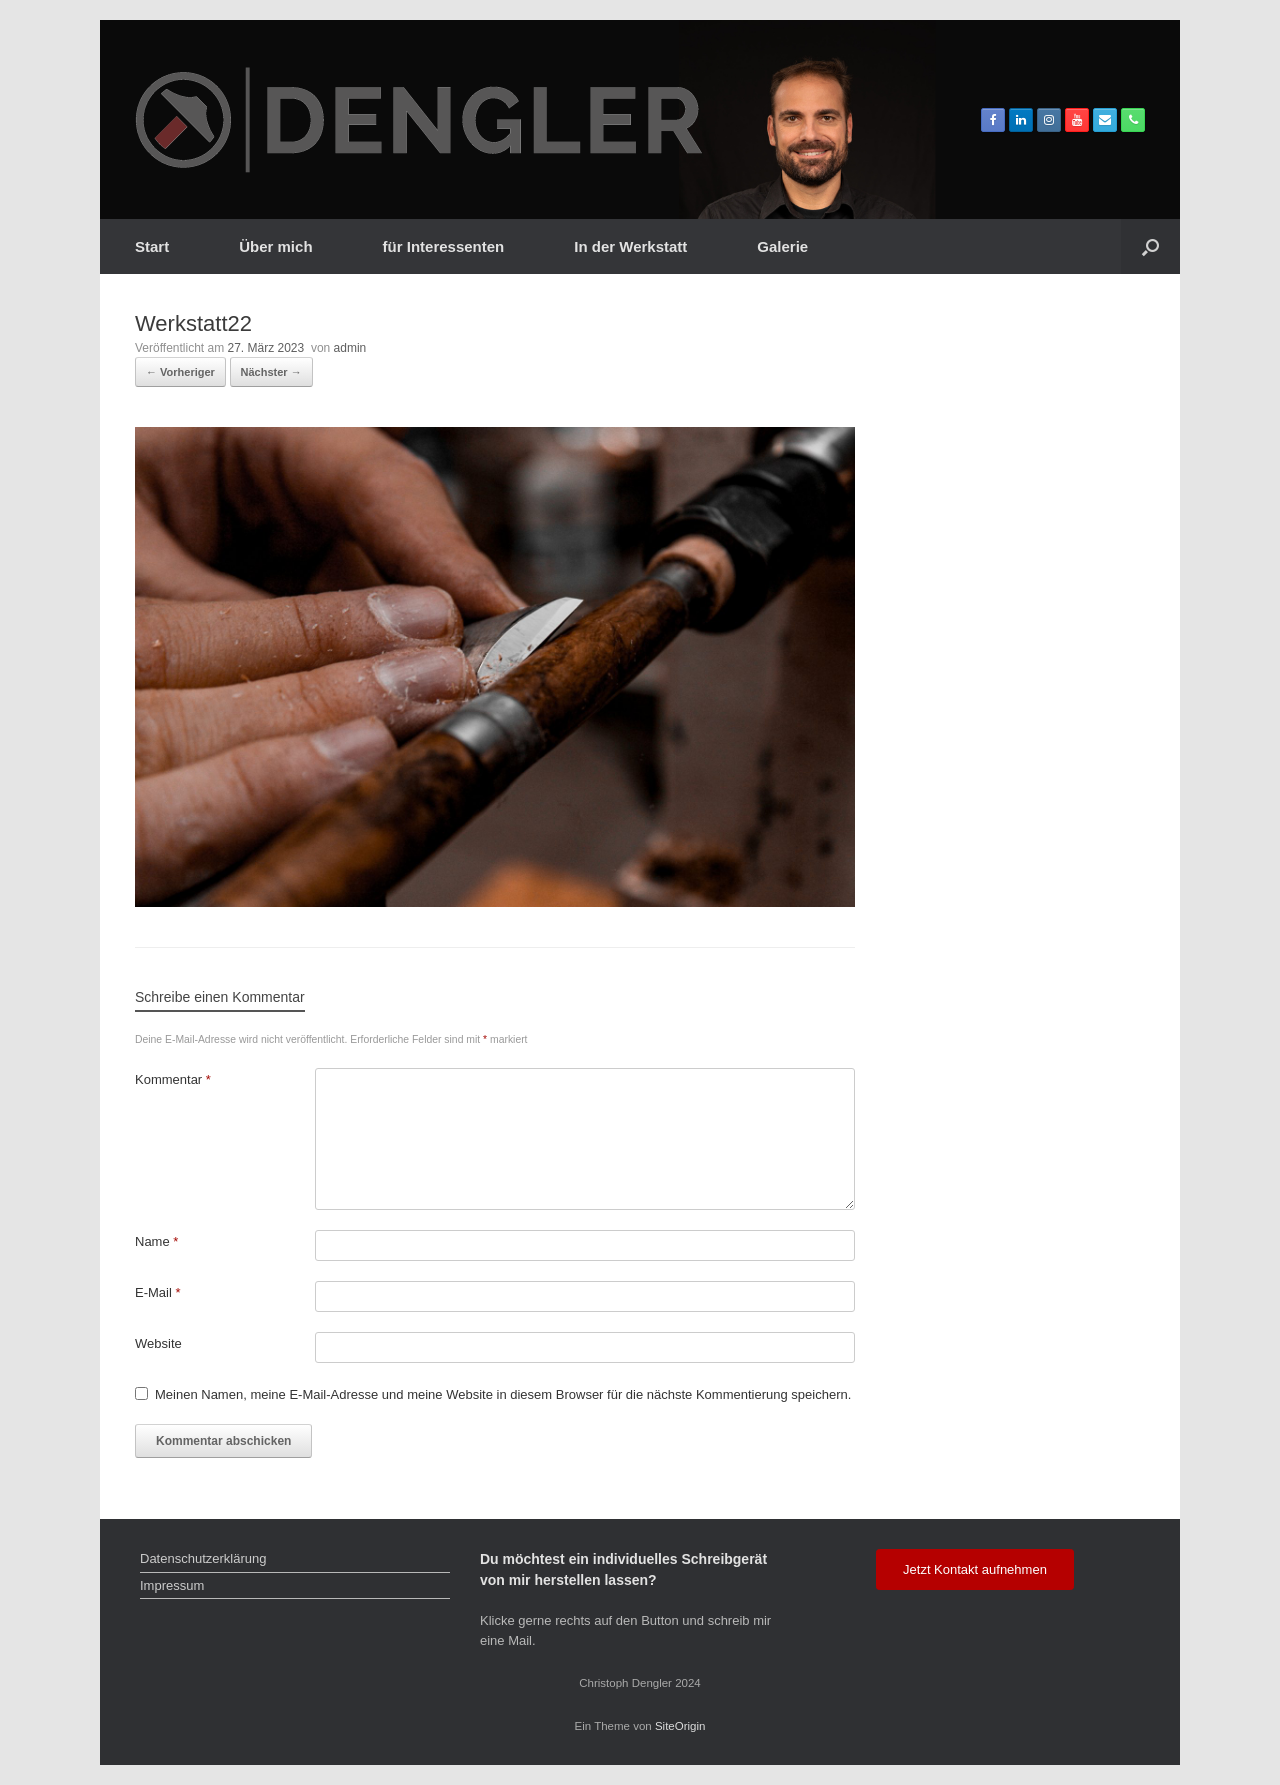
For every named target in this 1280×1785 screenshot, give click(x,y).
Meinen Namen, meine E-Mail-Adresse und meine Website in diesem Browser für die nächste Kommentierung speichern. (503, 1394)
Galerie (782, 246)
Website (158, 1343)
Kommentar (173, 1079)
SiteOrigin (680, 1726)
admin (350, 348)
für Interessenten (444, 246)
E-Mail (158, 1292)
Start (152, 246)
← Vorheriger (180, 372)
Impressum (172, 1585)
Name (156, 1241)
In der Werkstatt (630, 246)
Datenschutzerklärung (203, 1558)
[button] (1150, 246)
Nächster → (271, 372)
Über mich (275, 246)
